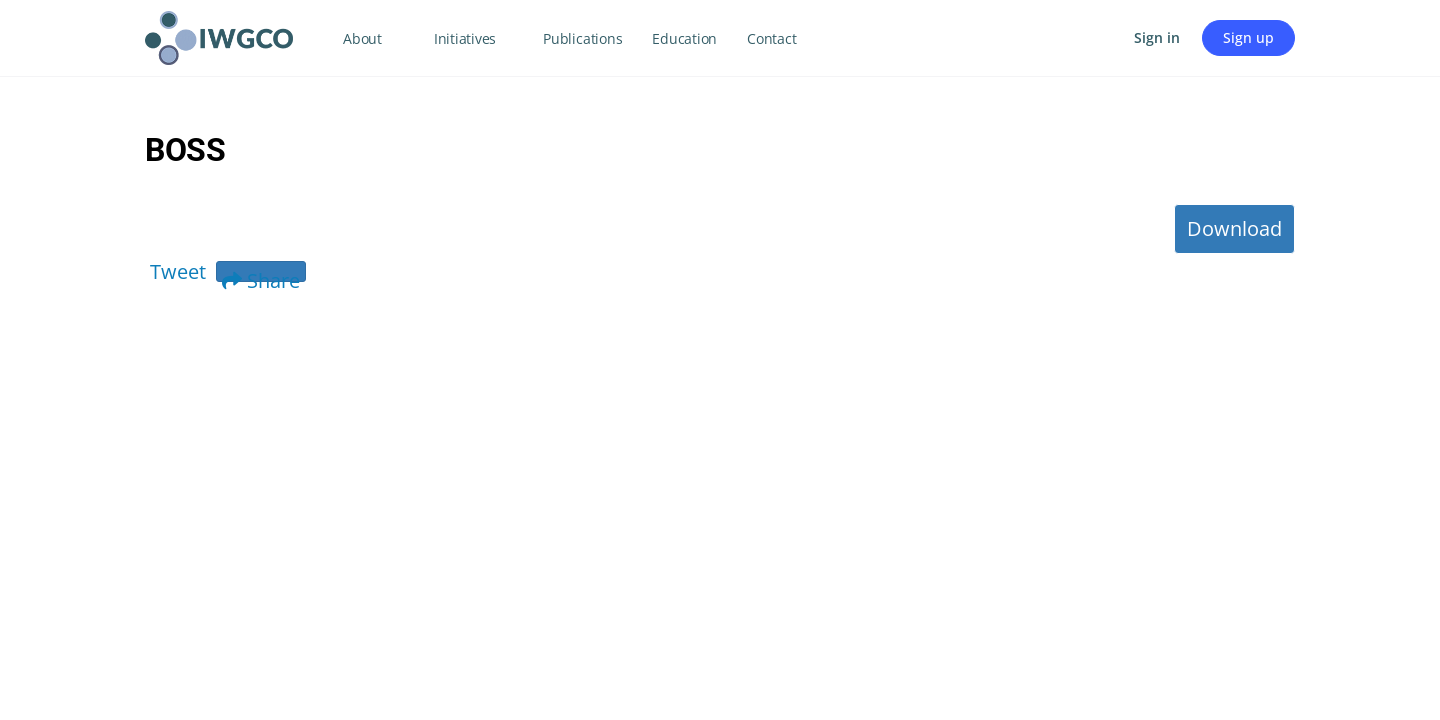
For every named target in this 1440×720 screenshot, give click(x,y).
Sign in (1157, 37)
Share (261, 274)
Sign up (1248, 37)
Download (1234, 228)
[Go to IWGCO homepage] (219, 34)
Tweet (178, 271)
